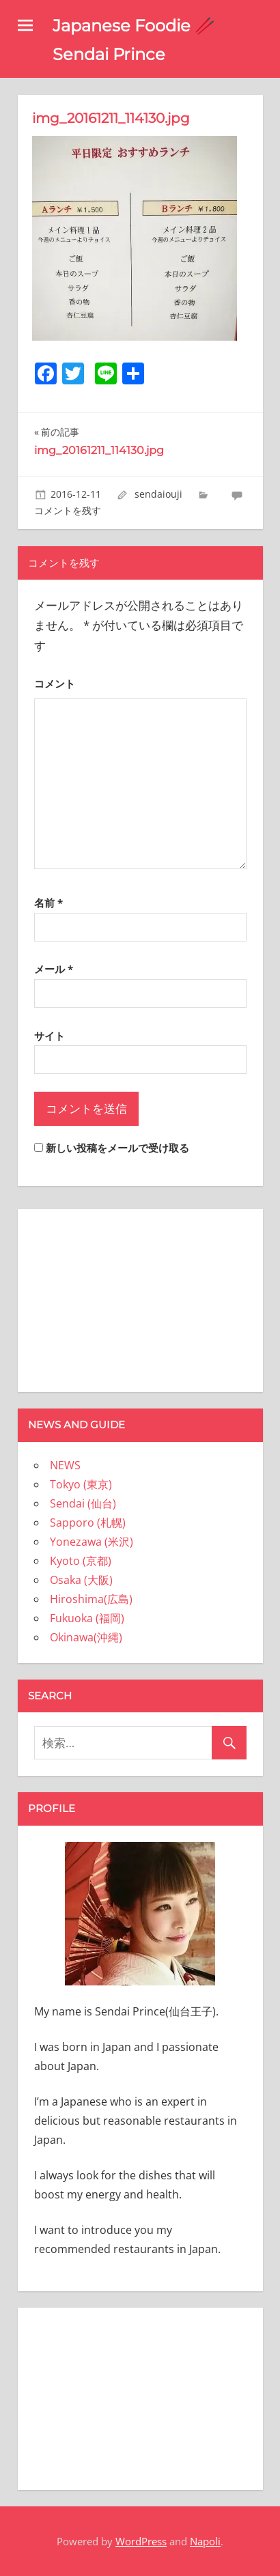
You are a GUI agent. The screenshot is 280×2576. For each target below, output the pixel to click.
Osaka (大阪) (81, 1579)
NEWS (65, 1465)
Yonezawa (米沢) (91, 1541)
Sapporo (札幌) (88, 1522)
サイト (49, 1036)
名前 (48, 902)
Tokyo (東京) (81, 1484)
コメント (54, 683)
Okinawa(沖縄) (86, 1637)
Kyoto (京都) (80, 1560)
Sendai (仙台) (83, 1503)
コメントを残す (67, 510)
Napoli (205, 2541)
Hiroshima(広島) (91, 1599)
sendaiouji (158, 493)
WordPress (141, 2541)
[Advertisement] (140, 1298)
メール (53, 969)
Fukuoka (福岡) (87, 1618)
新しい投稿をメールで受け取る (117, 1148)
